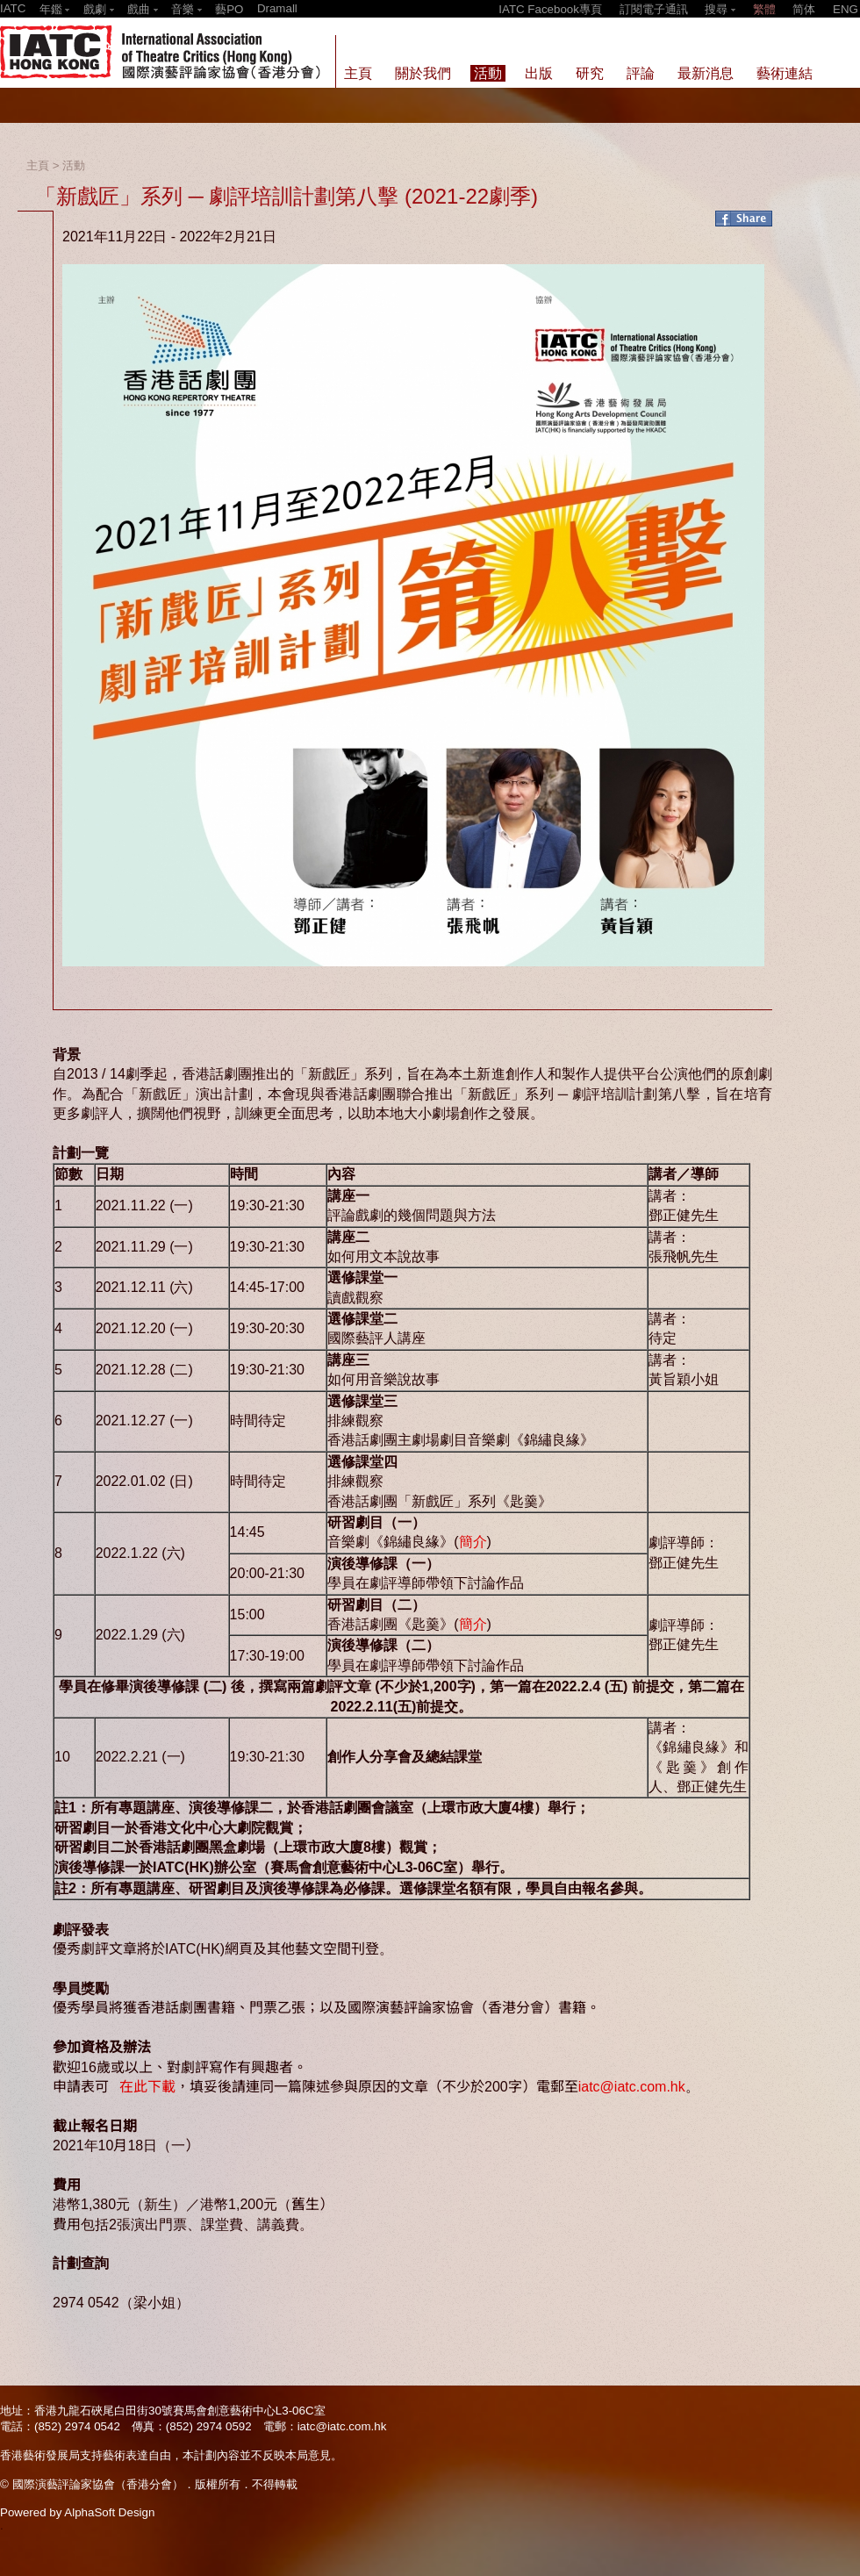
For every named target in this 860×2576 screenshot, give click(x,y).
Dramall (277, 8)
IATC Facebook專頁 (550, 9)
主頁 (37, 165)
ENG (845, 9)
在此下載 (147, 2086)
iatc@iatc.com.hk (631, 2086)
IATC (12, 8)
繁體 (764, 9)
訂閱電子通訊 (654, 9)
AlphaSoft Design (109, 2512)
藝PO (229, 9)
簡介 (473, 1541)
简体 (803, 9)
